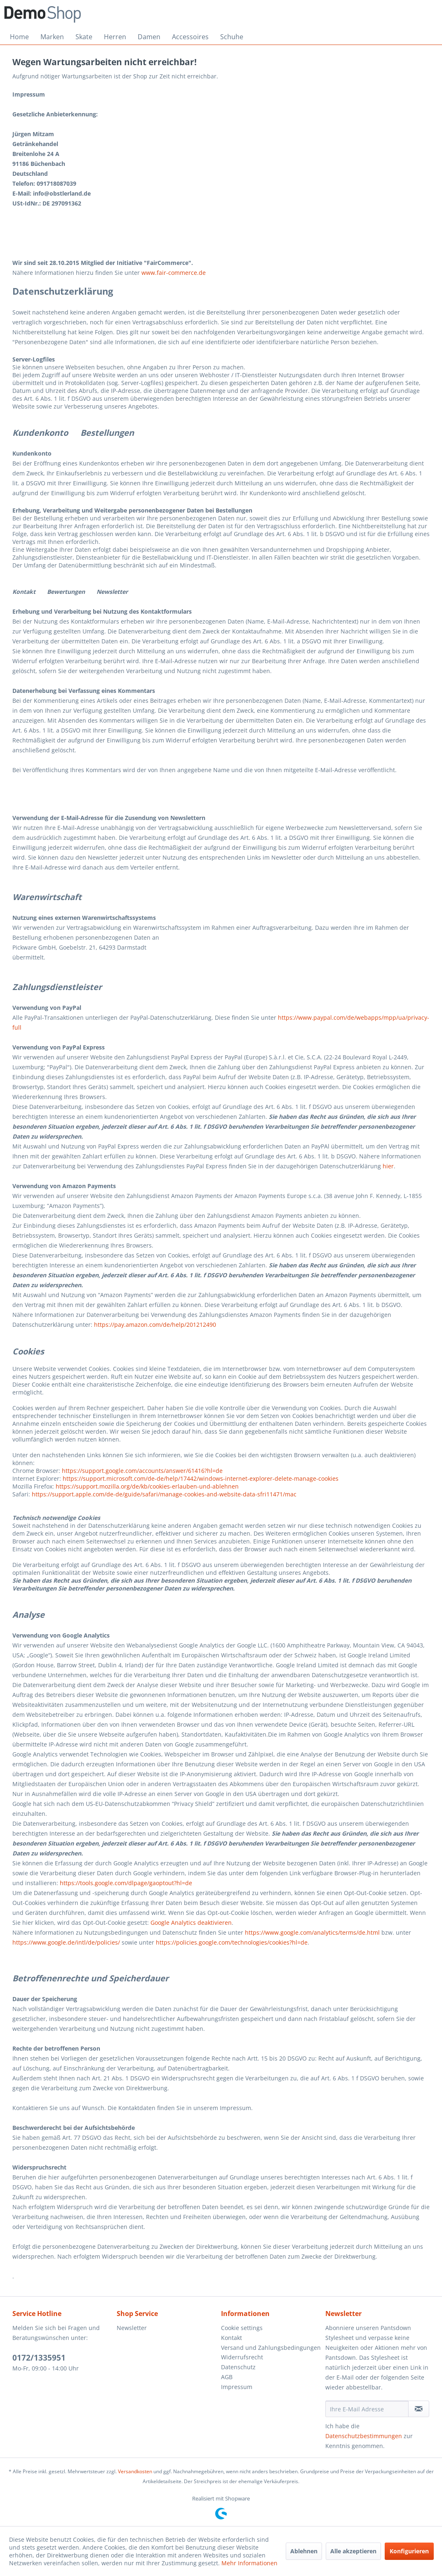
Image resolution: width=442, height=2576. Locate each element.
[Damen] (149, 37)
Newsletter (132, 2328)
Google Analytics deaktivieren (191, 1922)
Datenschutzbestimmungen (363, 2436)
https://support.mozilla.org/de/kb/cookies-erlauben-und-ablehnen (147, 1486)
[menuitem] (19, 37)
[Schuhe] (231, 37)
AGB (227, 2377)
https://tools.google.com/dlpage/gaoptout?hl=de (126, 1883)
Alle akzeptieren (353, 2551)
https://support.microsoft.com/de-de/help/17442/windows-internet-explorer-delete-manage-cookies (201, 1478)
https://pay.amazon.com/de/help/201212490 (155, 1324)
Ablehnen (303, 2551)
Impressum (236, 2387)
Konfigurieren (409, 2551)
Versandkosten (135, 2471)
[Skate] (84, 37)
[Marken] (52, 37)
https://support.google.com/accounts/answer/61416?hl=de (142, 1471)
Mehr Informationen (249, 2563)
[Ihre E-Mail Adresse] (367, 2409)
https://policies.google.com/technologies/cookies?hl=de (232, 1942)
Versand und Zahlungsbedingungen (271, 2347)
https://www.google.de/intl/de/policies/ (66, 1942)
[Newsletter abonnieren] (418, 2409)
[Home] (19, 37)
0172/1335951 (39, 2357)
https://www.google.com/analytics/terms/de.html (312, 1932)
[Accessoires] (190, 37)
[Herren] (115, 37)
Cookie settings (242, 2328)
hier (388, 1166)
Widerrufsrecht (242, 2357)
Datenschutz (238, 2367)
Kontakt (231, 2338)
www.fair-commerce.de (173, 273)
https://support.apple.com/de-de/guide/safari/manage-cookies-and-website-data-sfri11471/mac (164, 1494)
